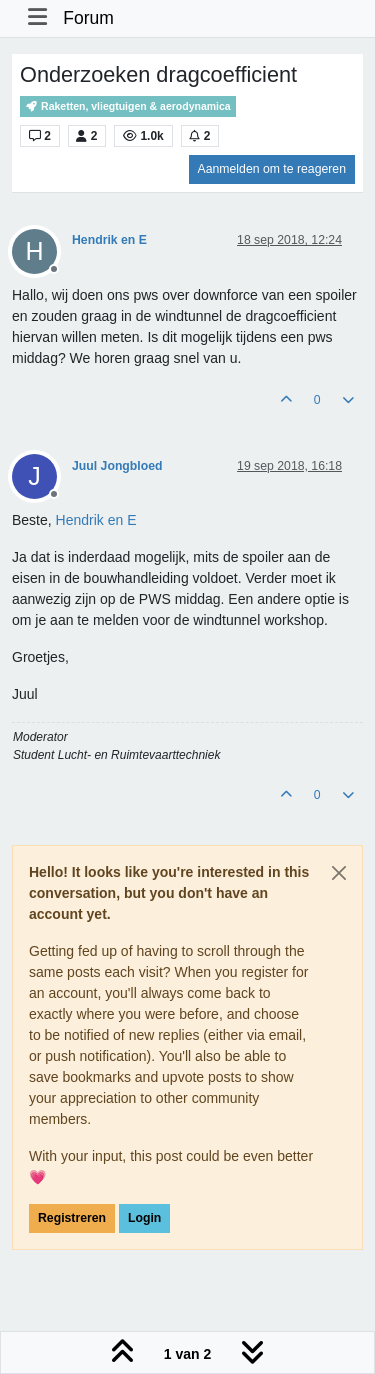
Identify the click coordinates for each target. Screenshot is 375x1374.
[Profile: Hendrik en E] (96, 520)
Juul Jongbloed (117, 466)
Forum (88, 18)
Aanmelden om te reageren (272, 169)
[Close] (339, 873)
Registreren (72, 1218)
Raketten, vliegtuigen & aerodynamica (128, 106)
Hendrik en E (109, 240)
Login (144, 1218)
